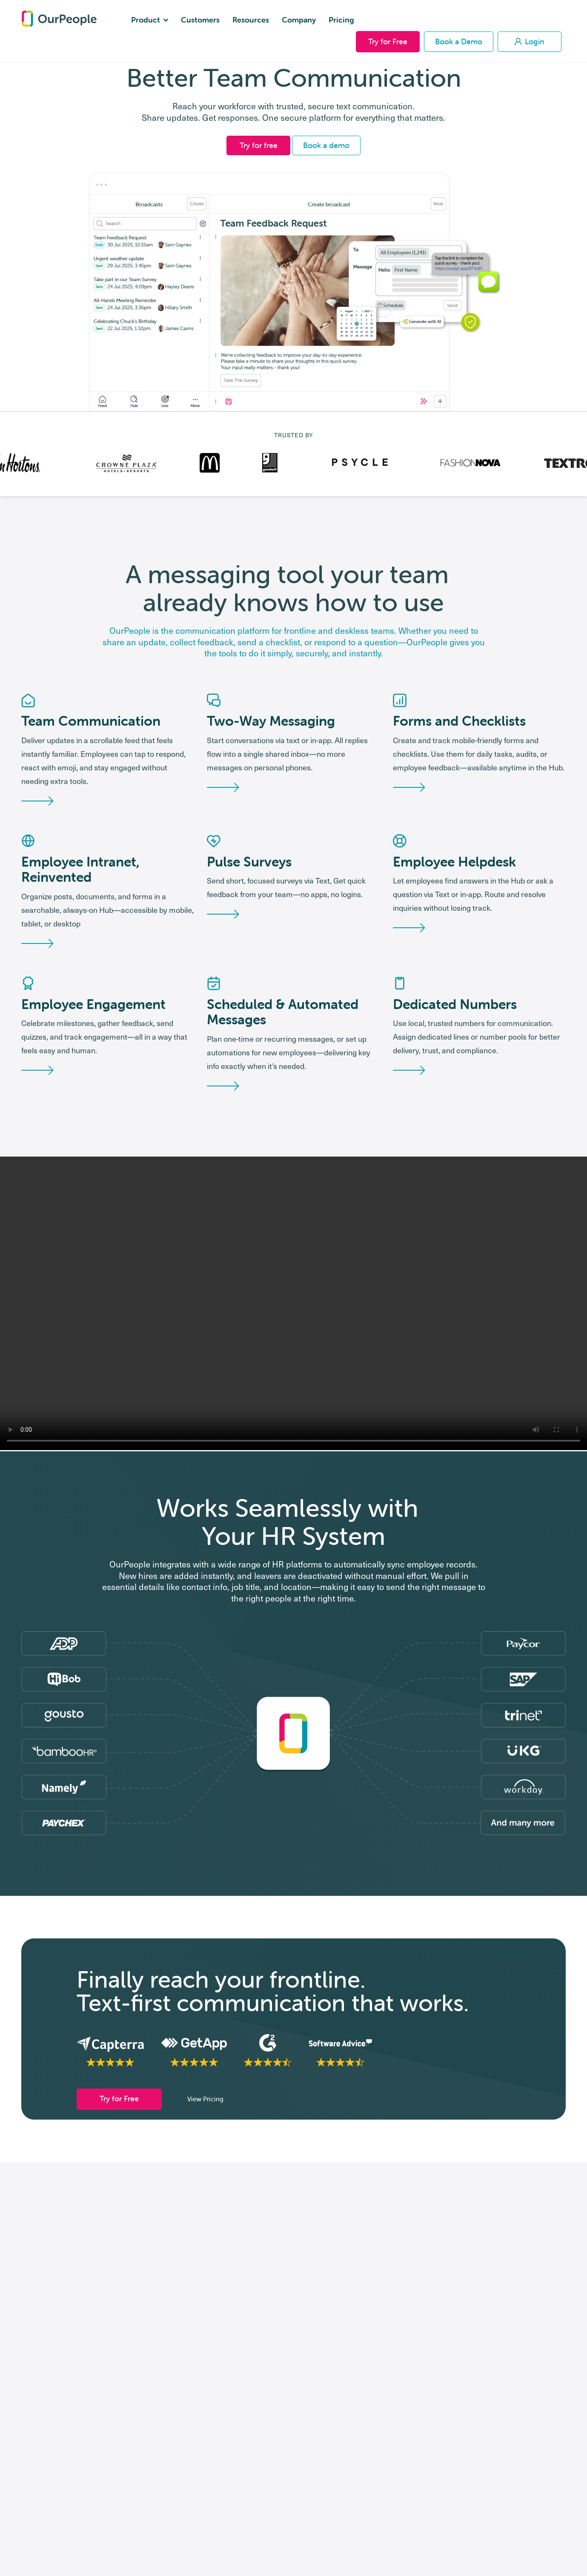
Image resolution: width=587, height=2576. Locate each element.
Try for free (259, 145)
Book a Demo (458, 41)
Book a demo (326, 145)
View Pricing (205, 2123)
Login (530, 41)
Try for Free (387, 41)
